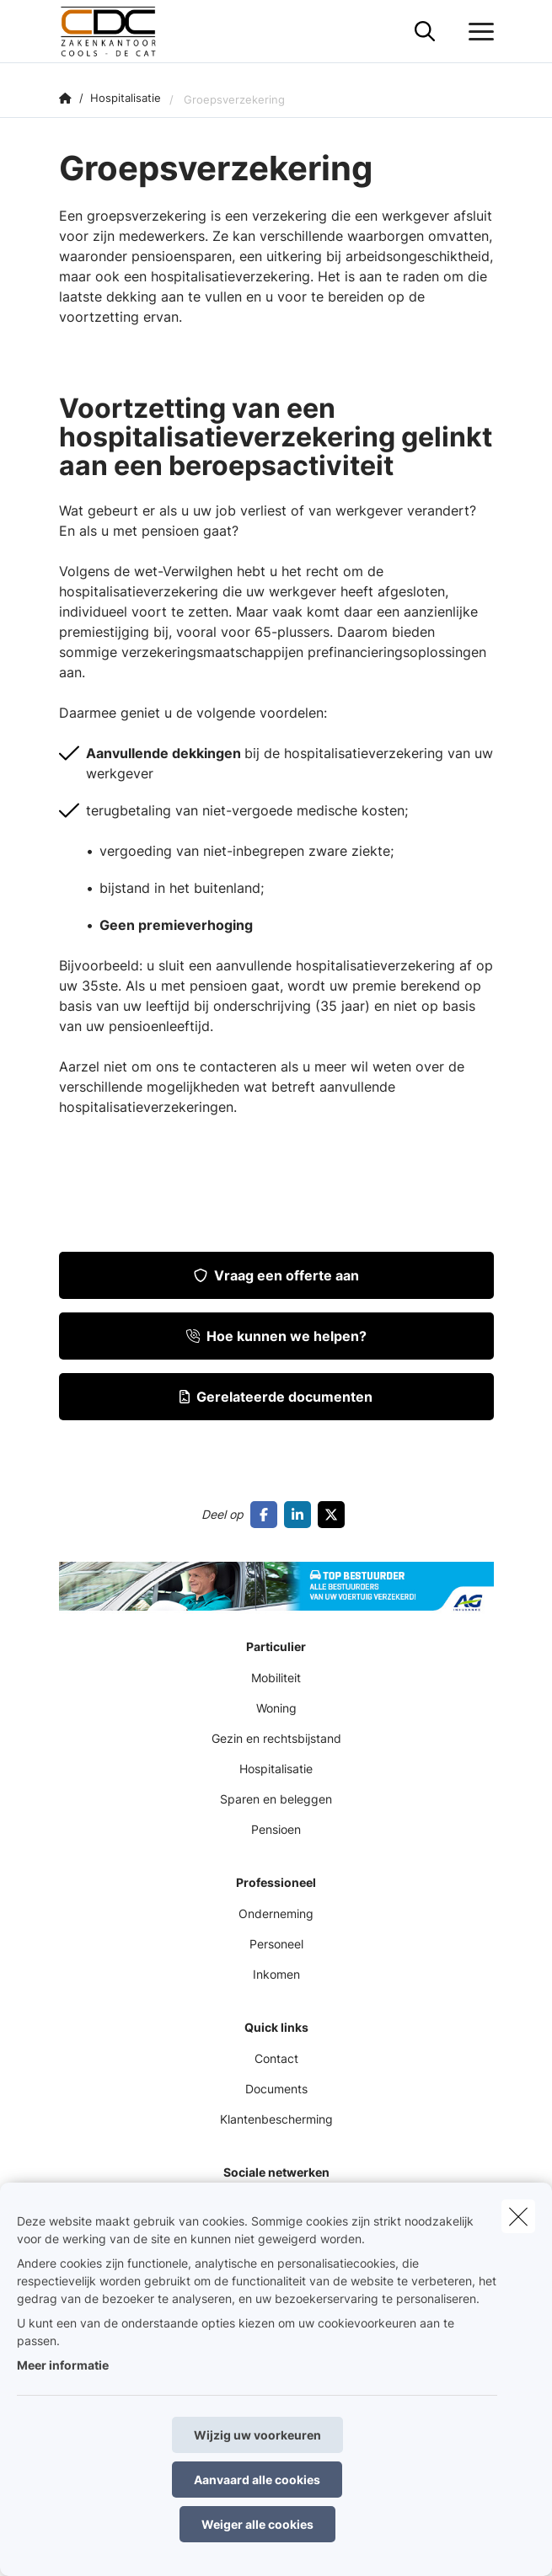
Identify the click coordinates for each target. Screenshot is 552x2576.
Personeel (276, 1944)
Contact (276, 2058)
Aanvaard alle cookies (257, 2479)
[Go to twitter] (334, 1514)
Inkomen (276, 1974)
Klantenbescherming (276, 2119)
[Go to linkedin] (301, 1514)
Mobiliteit (276, 1677)
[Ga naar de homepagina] (119, 31)
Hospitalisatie (276, 1768)
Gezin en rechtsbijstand (276, 1738)
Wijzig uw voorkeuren (257, 2435)
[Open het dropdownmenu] (477, 32)
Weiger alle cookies (257, 2524)
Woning (276, 1708)
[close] (518, 2216)
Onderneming (276, 1913)
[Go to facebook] (267, 1514)
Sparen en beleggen (276, 1799)
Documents (276, 2089)
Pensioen (276, 1829)
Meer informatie (63, 2365)
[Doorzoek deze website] (425, 32)
